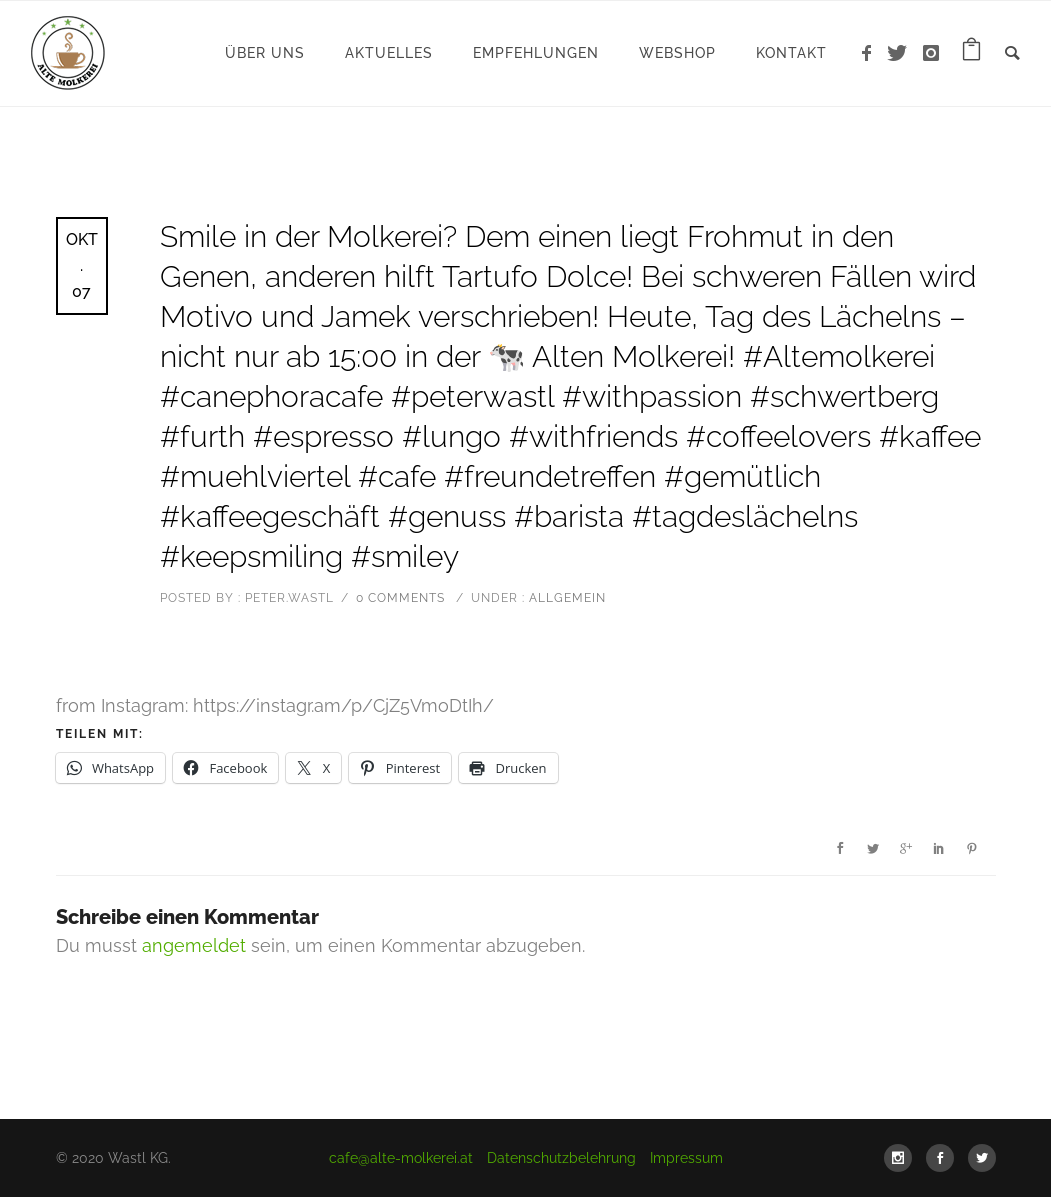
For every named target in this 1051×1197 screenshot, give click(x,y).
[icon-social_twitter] (982, 1158)
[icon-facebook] (872, 53)
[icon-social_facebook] (945, 1158)
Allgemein (565, 598)
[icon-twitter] (902, 53)
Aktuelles (389, 53)
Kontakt (791, 53)
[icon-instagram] (931, 53)
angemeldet (194, 945)
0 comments (400, 598)
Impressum (686, 1158)
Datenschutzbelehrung (561, 1158)
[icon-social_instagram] (903, 1158)
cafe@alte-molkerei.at (401, 1158)
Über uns (265, 53)
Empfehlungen (536, 53)
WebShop (677, 53)
